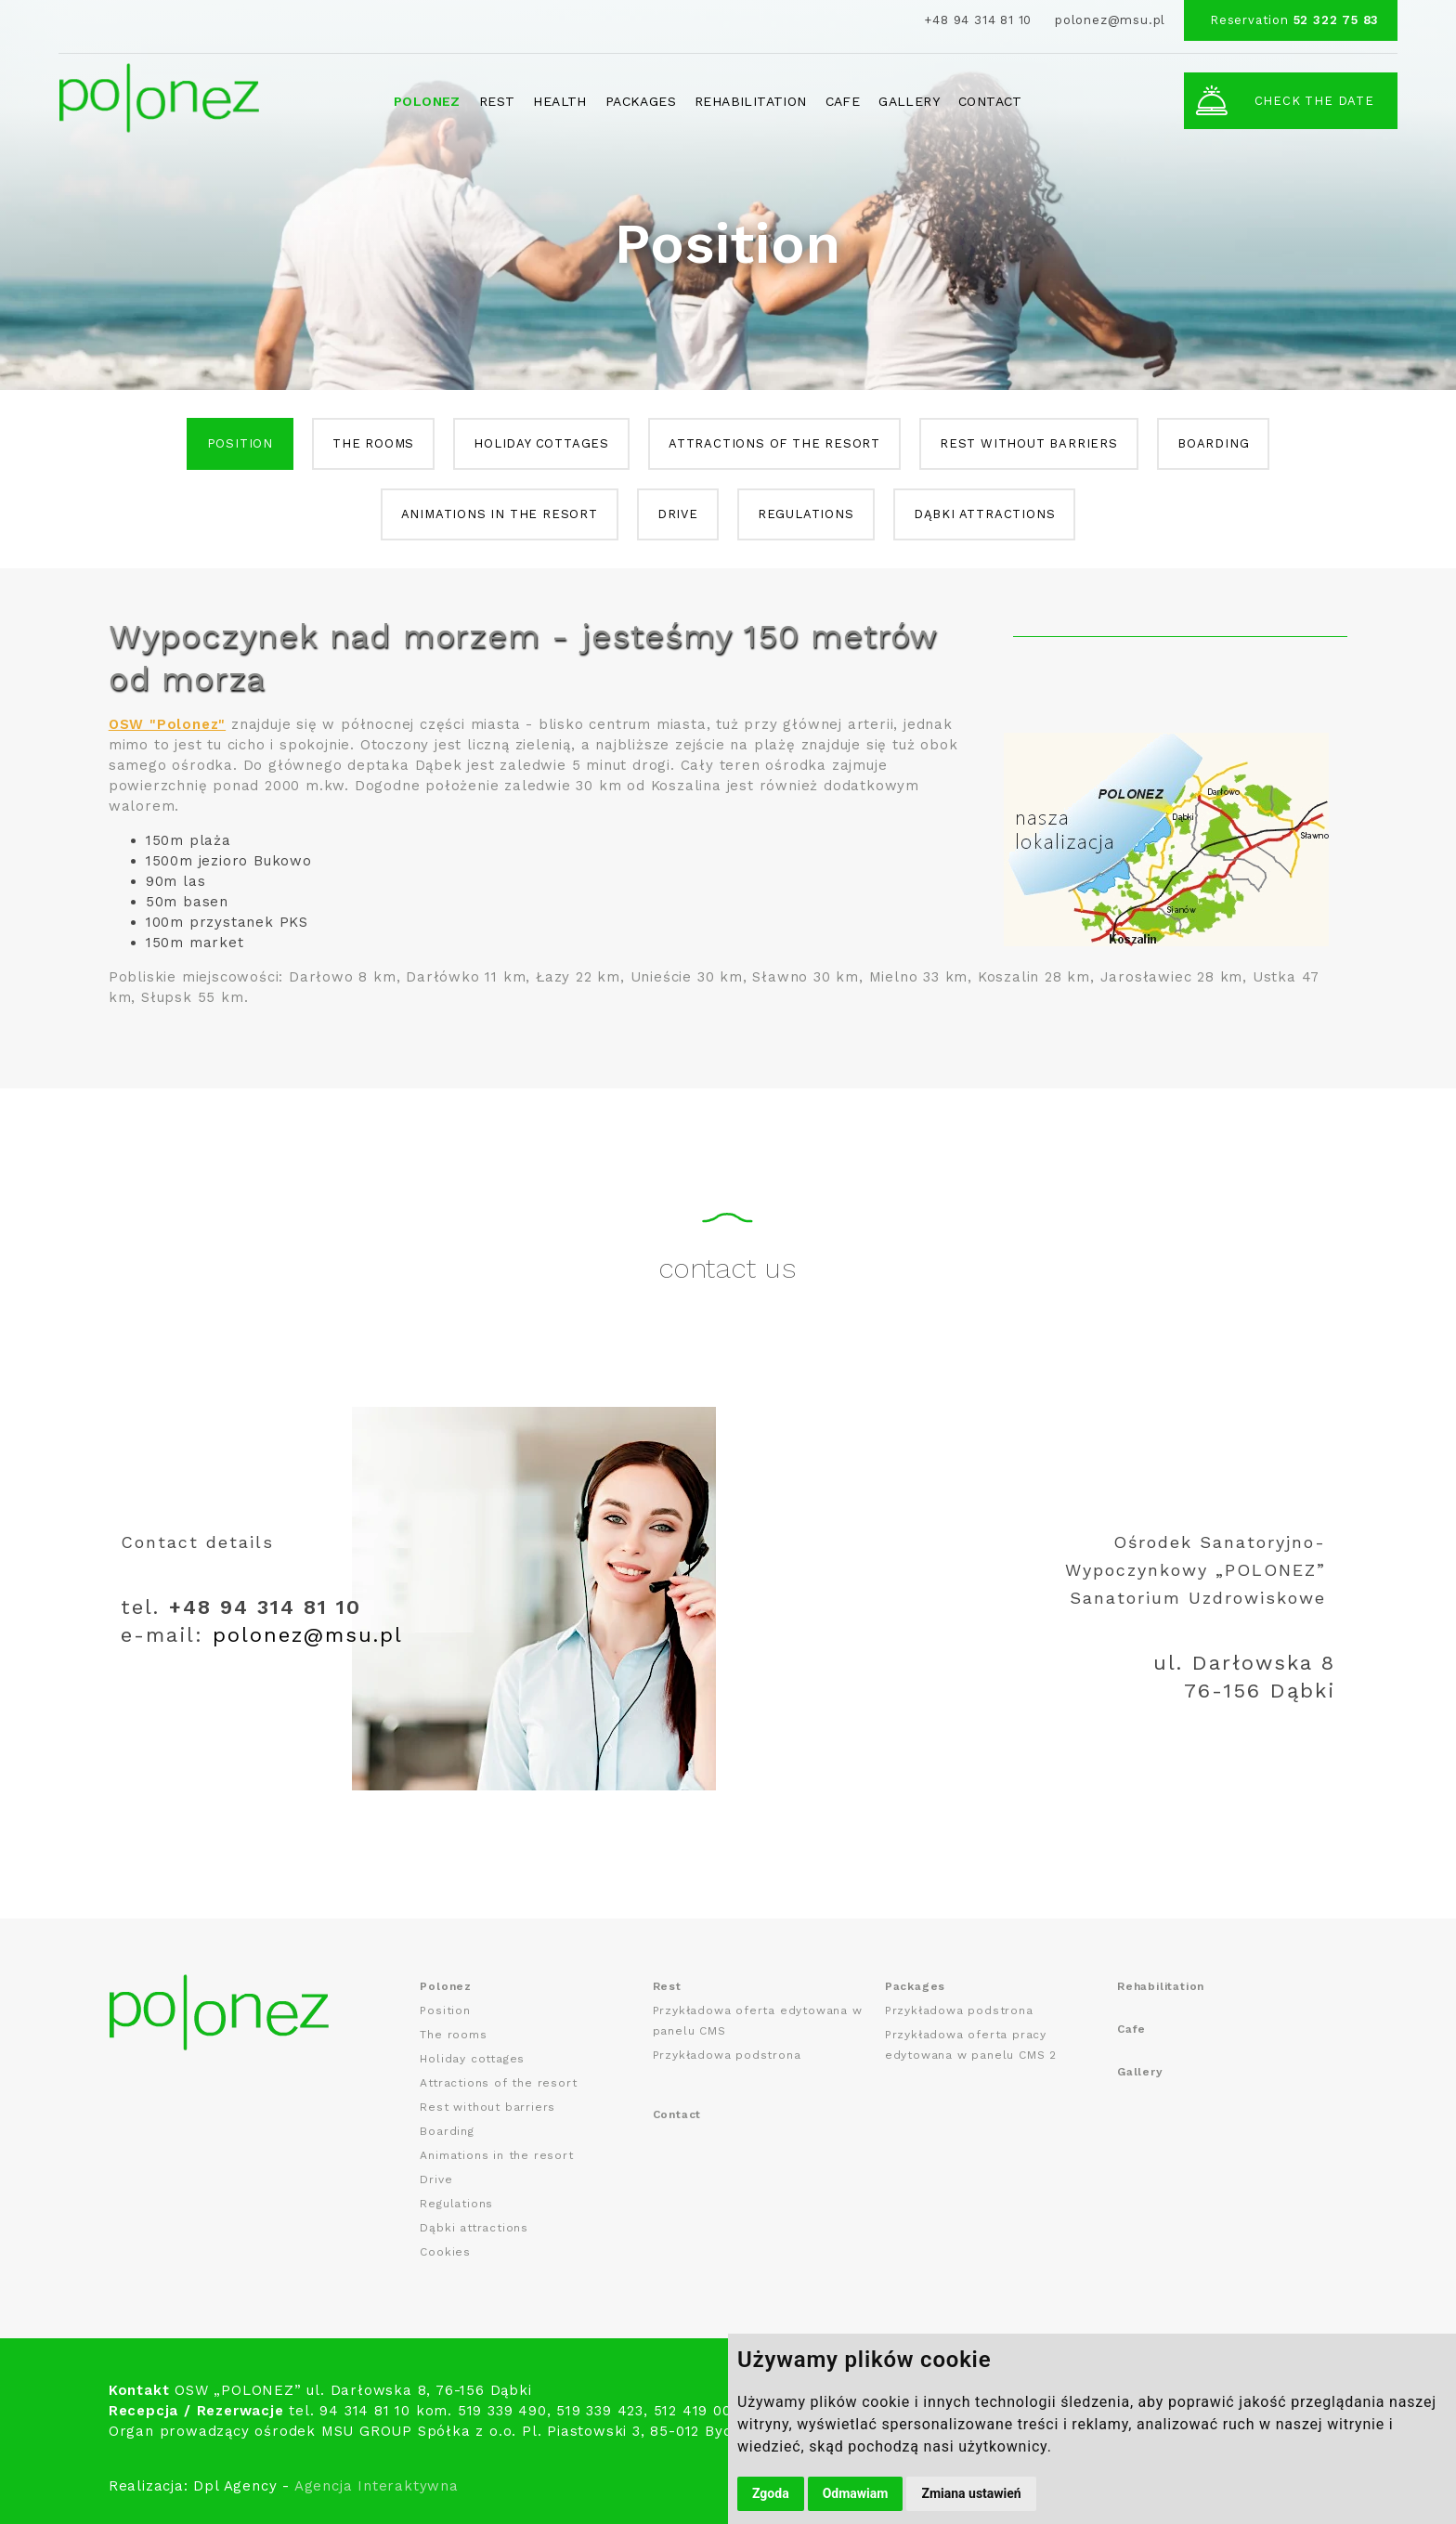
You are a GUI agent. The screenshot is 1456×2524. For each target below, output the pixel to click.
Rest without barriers (1029, 443)
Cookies (445, 2251)
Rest (497, 101)
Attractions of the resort (774, 443)
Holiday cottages (541, 443)
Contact (990, 101)
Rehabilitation (751, 101)
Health (559, 101)
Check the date (1283, 100)
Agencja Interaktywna (376, 2486)
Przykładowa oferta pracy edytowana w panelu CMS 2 (971, 2045)
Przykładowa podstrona (727, 2055)
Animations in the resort (499, 514)
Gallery (909, 101)
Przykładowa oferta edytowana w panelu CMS (758, 2020)
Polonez (427, 101)
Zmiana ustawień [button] (970, 2493)
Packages (640, 101)
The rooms (373, 443)
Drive (677, 514)
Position (240, 443)
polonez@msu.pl (1110, 20)
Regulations (806, 514)
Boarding (1213, 443)
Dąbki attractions (985, 514)
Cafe (843, 101)
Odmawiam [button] (856, 2493)
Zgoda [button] (770, 2493)
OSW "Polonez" (167, 724)
